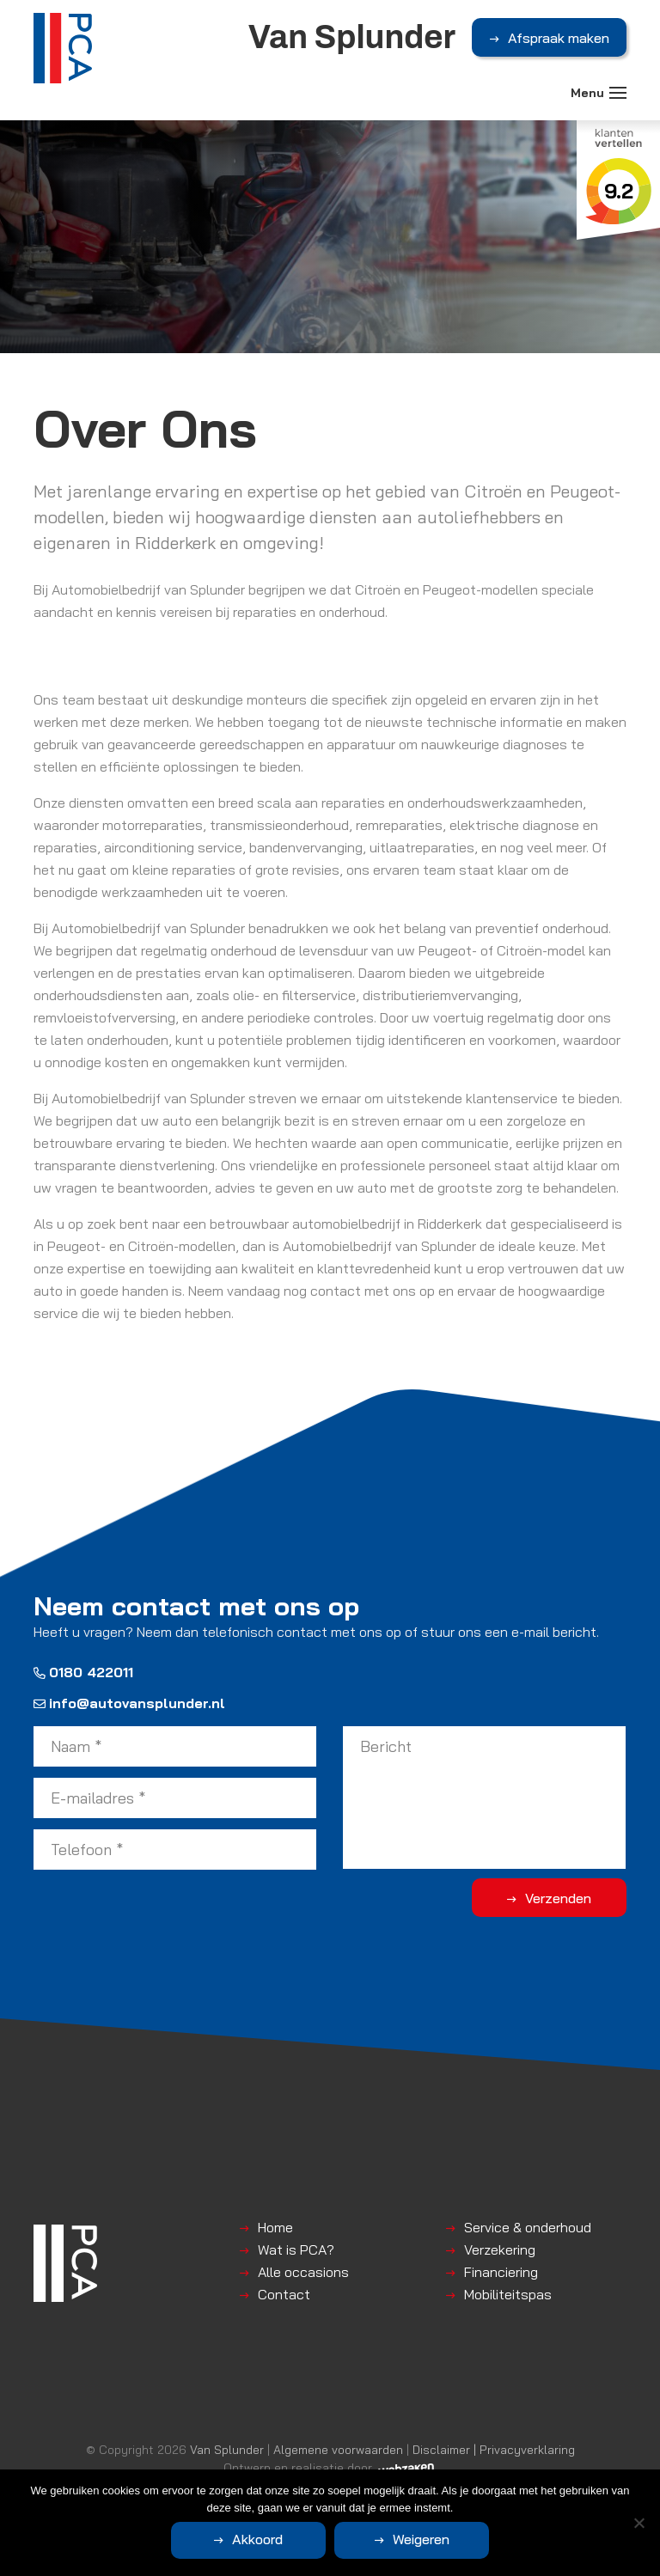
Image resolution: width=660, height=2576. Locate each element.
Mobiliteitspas (508, 2294)
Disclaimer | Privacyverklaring (493, 2449)
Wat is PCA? (296, 2249)
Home (275, 2227)
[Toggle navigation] (617, 92)
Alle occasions (303, 2271)
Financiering (501, 2271)
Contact (284, 2294)
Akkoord (257, 2539)
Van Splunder (227, 2449)
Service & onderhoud (527, 2227)
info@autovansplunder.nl (129, 1703)
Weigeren (421, 2539)
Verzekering (499, 2249)
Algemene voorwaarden (338, 2449)
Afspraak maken (558, 37)
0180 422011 (83, 1672)
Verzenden (558, 1898)
